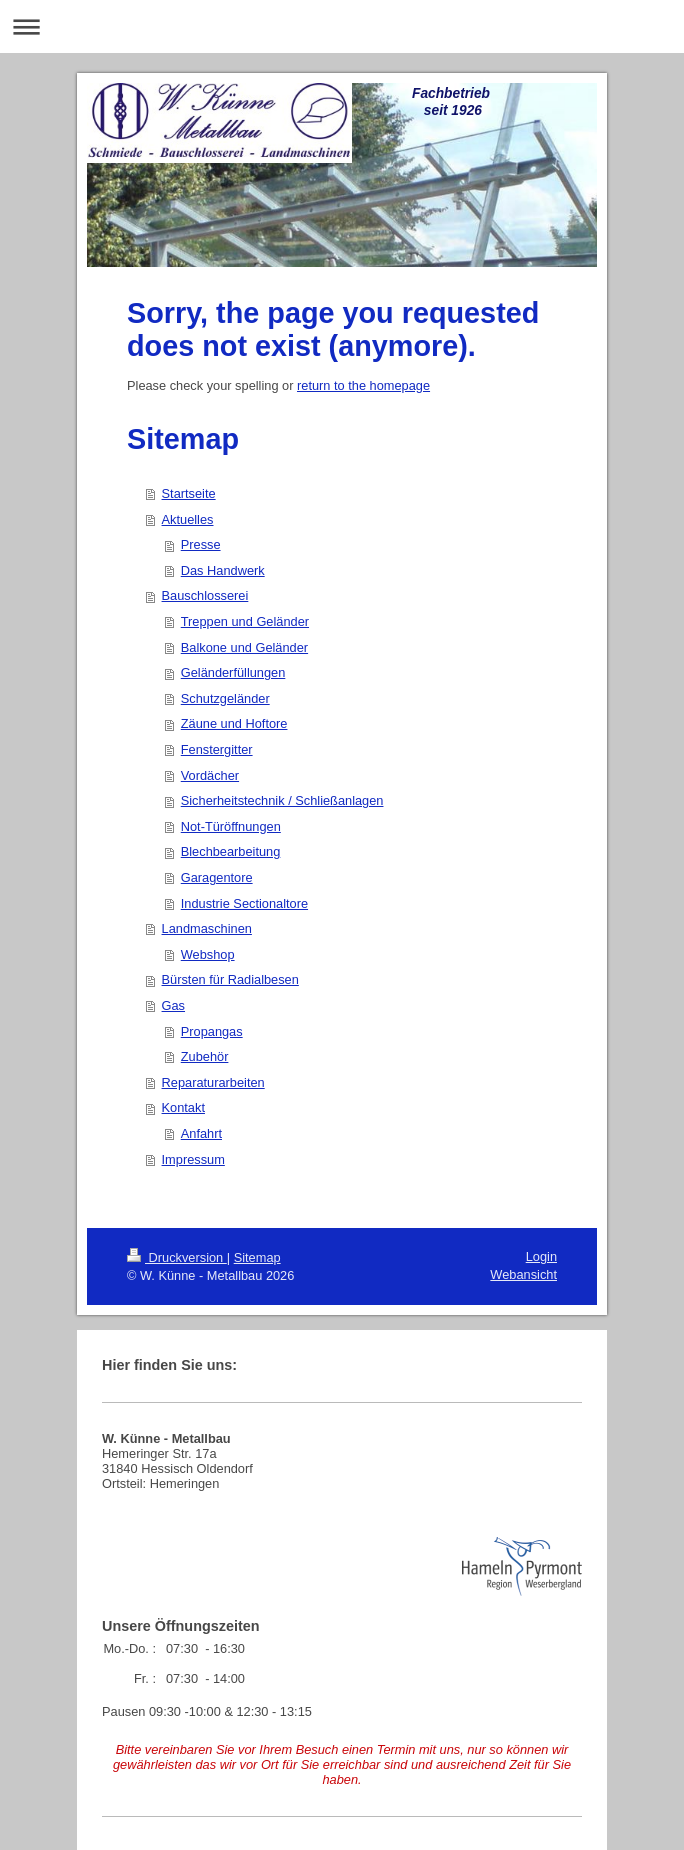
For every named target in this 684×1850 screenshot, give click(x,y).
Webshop (208, 954)
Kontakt (183, 1107)
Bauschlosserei (205, 595)
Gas (173, 1005)
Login (541, 1256)
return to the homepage (363, 385)
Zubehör (205, 1056)
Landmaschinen (207, 928)
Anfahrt (201, 1133)
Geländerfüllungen (233, 672)
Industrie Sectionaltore (244, 903)
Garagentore (217, 877)
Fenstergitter (217, 749)
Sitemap (257, 1257)
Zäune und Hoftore (234, 723)
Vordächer (210, 775)
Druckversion (177, 1257)
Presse (201, 544)
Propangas (212, 1031)
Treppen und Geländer (245, 621)
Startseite (189, 493)
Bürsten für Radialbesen (230, 979)
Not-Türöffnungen (231, 826)
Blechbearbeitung (231, 851)
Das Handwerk (223, 570)
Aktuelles (188, 519)
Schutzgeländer (225, 698)
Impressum (193, 1159)
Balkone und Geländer (244, 647)
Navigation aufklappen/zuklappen (342, 26)
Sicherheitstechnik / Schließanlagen (282, 800)
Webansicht (523, 1274)
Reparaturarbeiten (213, 1082)
